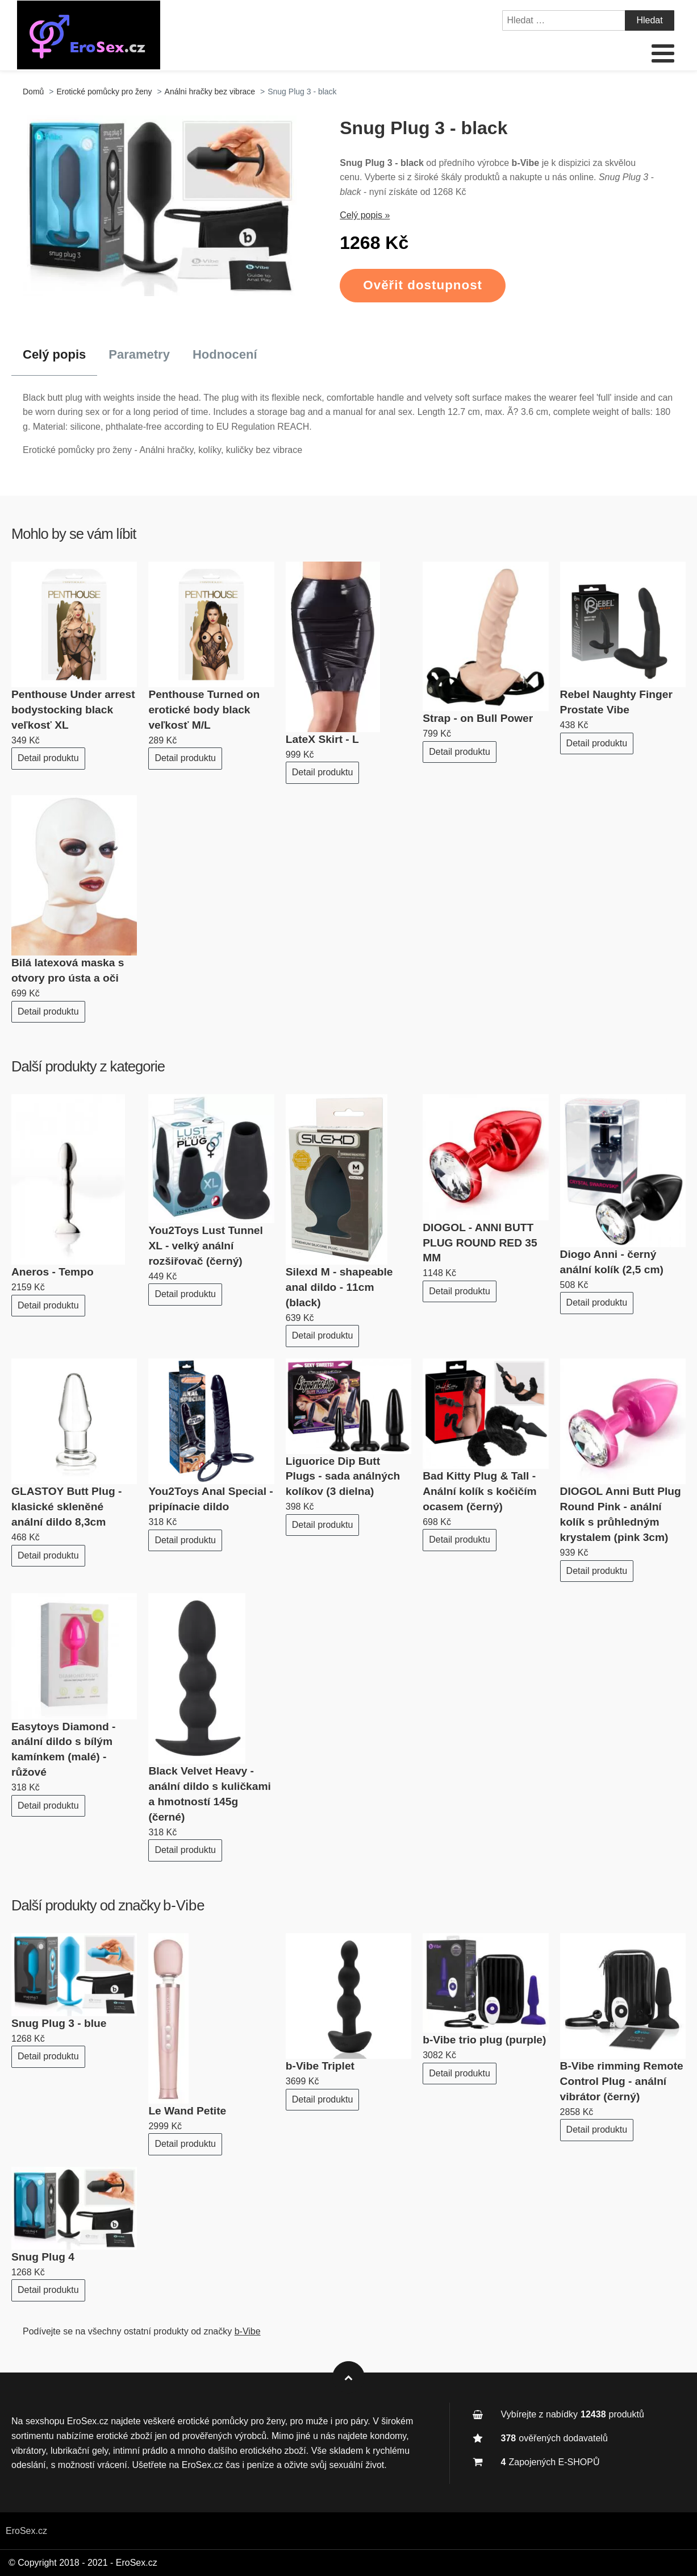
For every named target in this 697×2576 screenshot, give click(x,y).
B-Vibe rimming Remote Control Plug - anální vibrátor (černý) (621, 2081)
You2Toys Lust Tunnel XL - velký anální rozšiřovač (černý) (205, 1245)
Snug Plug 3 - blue (58, 2023)
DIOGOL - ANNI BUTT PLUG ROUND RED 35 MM (480, 1242)
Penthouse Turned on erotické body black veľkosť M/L (204, 709)
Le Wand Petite (187, 2111)
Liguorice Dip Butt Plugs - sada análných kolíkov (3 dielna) (343, 1476)
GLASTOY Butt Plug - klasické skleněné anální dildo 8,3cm (66, 1506)
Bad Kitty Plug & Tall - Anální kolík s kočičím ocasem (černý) (479, 1491)
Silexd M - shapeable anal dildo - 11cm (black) (339, 1287)
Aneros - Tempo (52, 1272)
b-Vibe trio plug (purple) (484, 2040)
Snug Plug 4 (42, 2257)
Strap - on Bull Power (478, 718)
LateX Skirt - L (322, 739)
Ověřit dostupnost (422, 285)
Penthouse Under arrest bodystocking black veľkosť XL (73, 709)
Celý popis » (365, 215)
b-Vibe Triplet (320, 2066)
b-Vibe (184, 1905)
